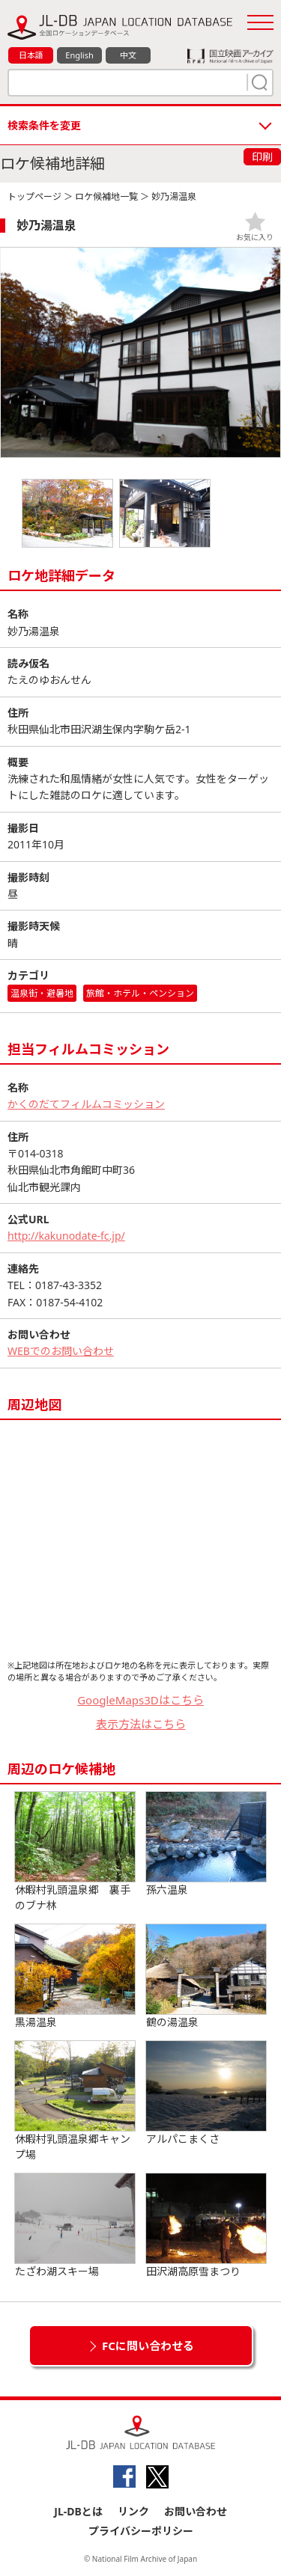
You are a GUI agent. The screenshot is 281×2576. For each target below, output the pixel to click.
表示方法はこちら (141, 1723)
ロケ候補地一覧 (106, 196)
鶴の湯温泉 (206, 1976)
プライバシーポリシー (140, 2531)
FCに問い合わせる (148, 2345)
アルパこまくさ (206, 2093)
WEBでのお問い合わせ (60, 1351)
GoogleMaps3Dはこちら (140, 1699)
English (79, 55)
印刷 (262, 157)
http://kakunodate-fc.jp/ (66, 1236)
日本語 (31, 55)
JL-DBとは (78, 2511)
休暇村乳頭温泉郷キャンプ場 (75, 2101)
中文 (128, 55)
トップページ (34, 196)
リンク (133, 2511)
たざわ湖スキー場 (75, 2225)
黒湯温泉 (75, 1976)
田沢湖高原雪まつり (206, 2225)
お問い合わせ (195, 2511)
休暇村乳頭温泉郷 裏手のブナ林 (75, 1852)
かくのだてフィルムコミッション (86, 1104)
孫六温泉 (206, 1844)
